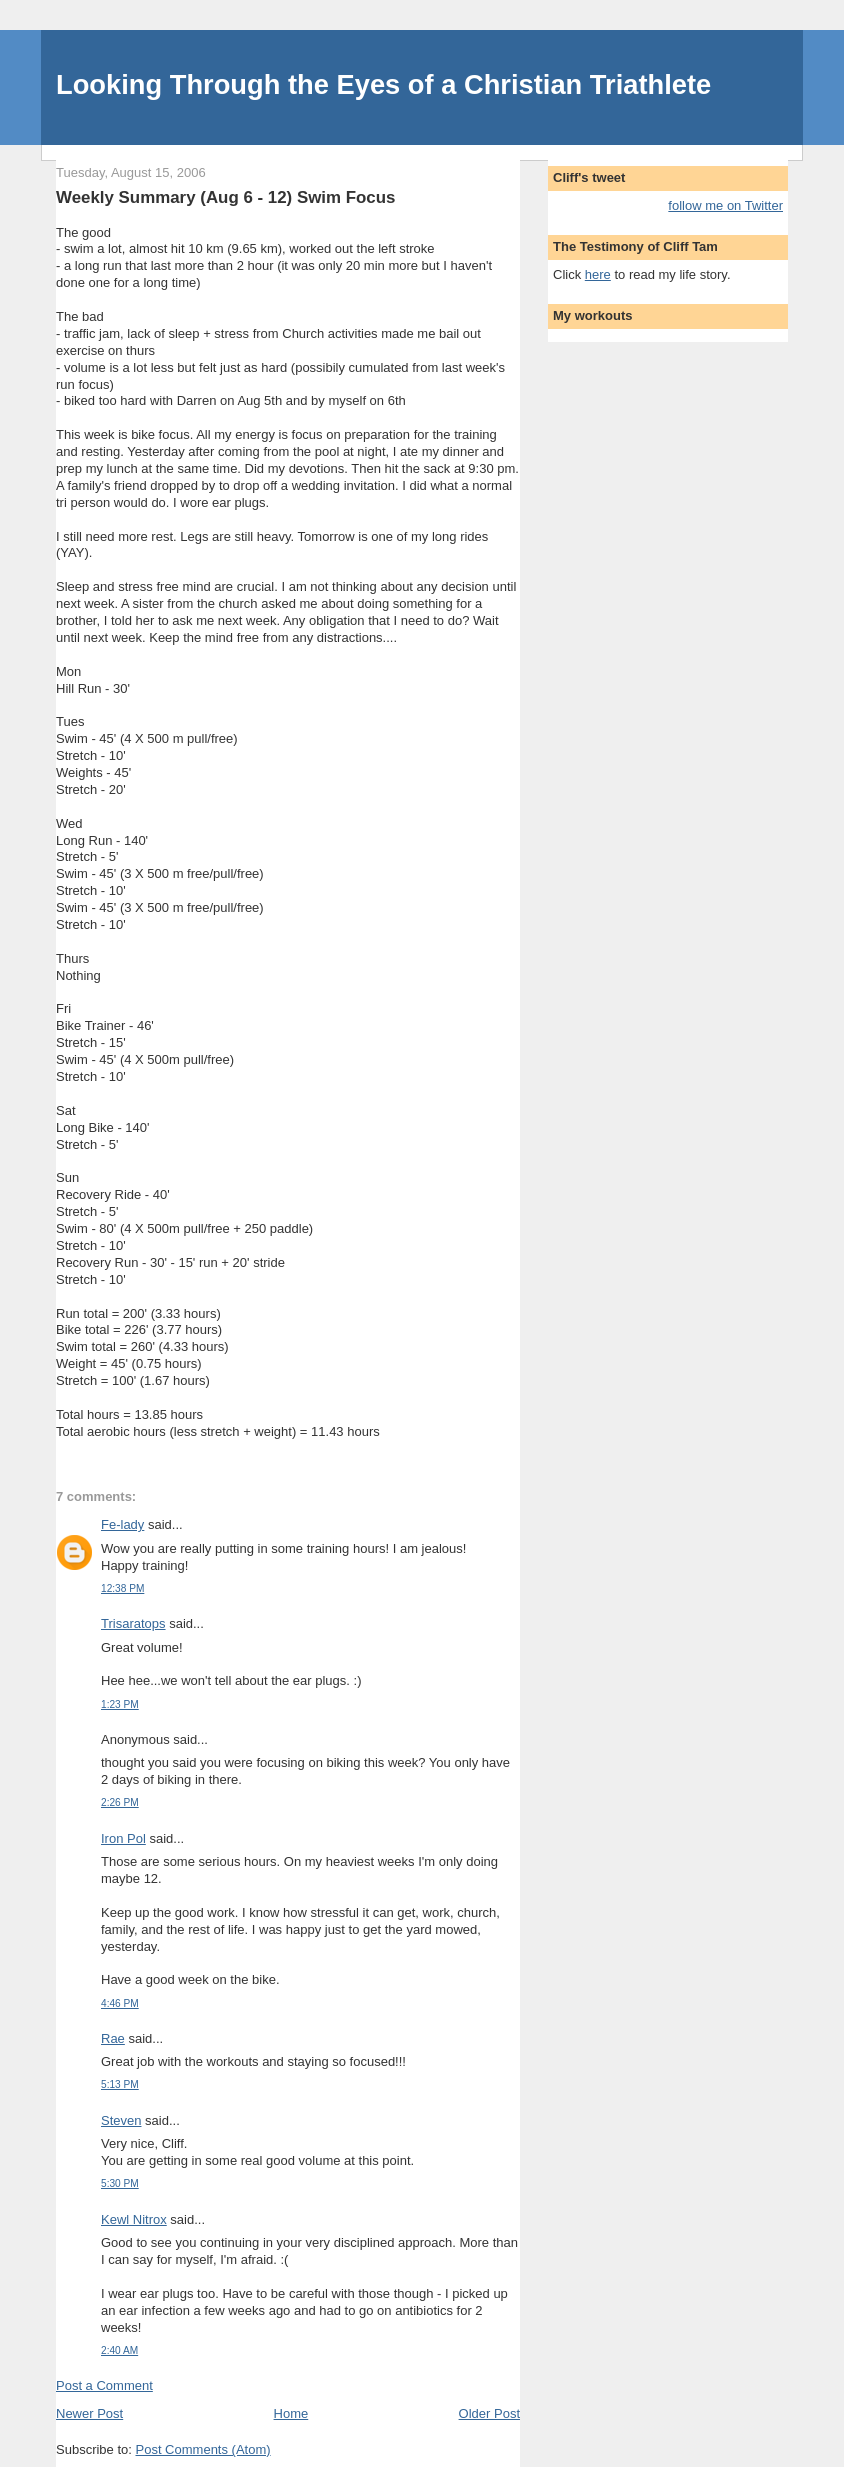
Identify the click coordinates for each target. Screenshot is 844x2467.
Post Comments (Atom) (203, 2449)
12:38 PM (122, 1588)
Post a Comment (104, 2385)
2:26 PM (120, 1802)
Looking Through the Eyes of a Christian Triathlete (383, 84)
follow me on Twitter (725, 205)
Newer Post (89, 2413)
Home (291, 2413)
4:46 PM (120, 2003)
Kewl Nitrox (134, 2219)
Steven (121, 2120)
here (598, 274)
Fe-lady (122, 1524)
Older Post (489, 2413)
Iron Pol (123, 1838)
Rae (113, 2038)
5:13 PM (120, 2084)
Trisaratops (133, 1623)
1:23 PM (120, 1704)
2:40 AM (119, 2350)
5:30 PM (120, 2183)
